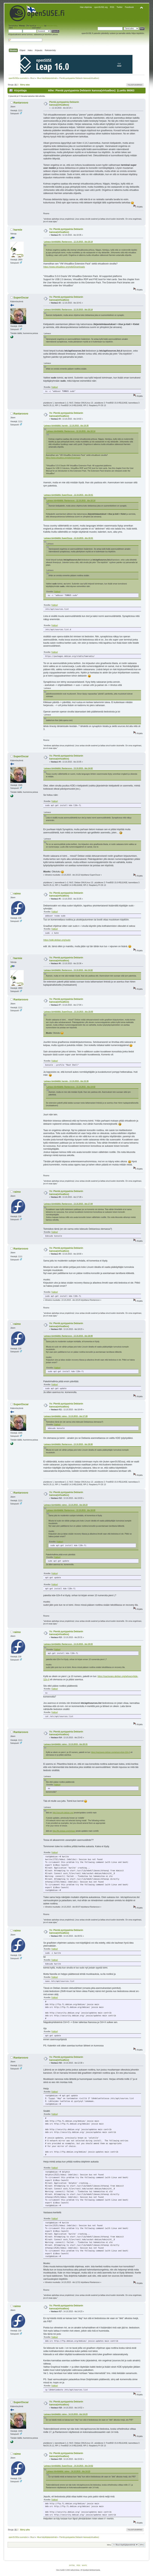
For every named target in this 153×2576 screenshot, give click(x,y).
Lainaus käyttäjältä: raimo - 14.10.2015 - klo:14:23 (66, 2414)
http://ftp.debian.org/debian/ (64, 1831)
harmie (17, 229)
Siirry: (109, 2545)
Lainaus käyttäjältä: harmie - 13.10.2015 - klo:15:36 (66, 1081)
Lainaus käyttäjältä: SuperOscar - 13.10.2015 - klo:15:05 (68, 1012)
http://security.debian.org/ (63, 1813)
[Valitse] (54, 387)
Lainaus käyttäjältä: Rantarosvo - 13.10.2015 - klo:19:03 (68, 1644)
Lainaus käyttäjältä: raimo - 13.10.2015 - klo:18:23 (66, 1505)
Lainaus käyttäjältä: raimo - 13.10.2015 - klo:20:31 (66, 1744)
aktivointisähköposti (22, 28)
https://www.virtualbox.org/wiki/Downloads (64, 267)
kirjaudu (40, 25)
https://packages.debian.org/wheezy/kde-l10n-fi (110, 1752)
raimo (17, 893)
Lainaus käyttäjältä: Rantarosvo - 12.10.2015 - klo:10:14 (68, 242)
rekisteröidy (52, 25)
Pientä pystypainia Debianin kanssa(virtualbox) (64, 103)
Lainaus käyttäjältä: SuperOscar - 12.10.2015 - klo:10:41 (68, 495)
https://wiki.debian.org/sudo (56, 940)
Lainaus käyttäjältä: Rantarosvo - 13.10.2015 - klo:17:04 (68, 1204)
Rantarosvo (20, 102)
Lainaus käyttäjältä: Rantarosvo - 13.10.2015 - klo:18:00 (68, 1336)
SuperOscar (21, 297)
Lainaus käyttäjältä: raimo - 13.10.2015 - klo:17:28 (66, 1416)
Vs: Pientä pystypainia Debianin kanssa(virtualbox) (66, 230)
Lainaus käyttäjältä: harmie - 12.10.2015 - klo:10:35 (66, 426)
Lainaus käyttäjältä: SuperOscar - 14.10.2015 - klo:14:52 (68, 2466)
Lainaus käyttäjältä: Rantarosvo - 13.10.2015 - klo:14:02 (68, 768)
